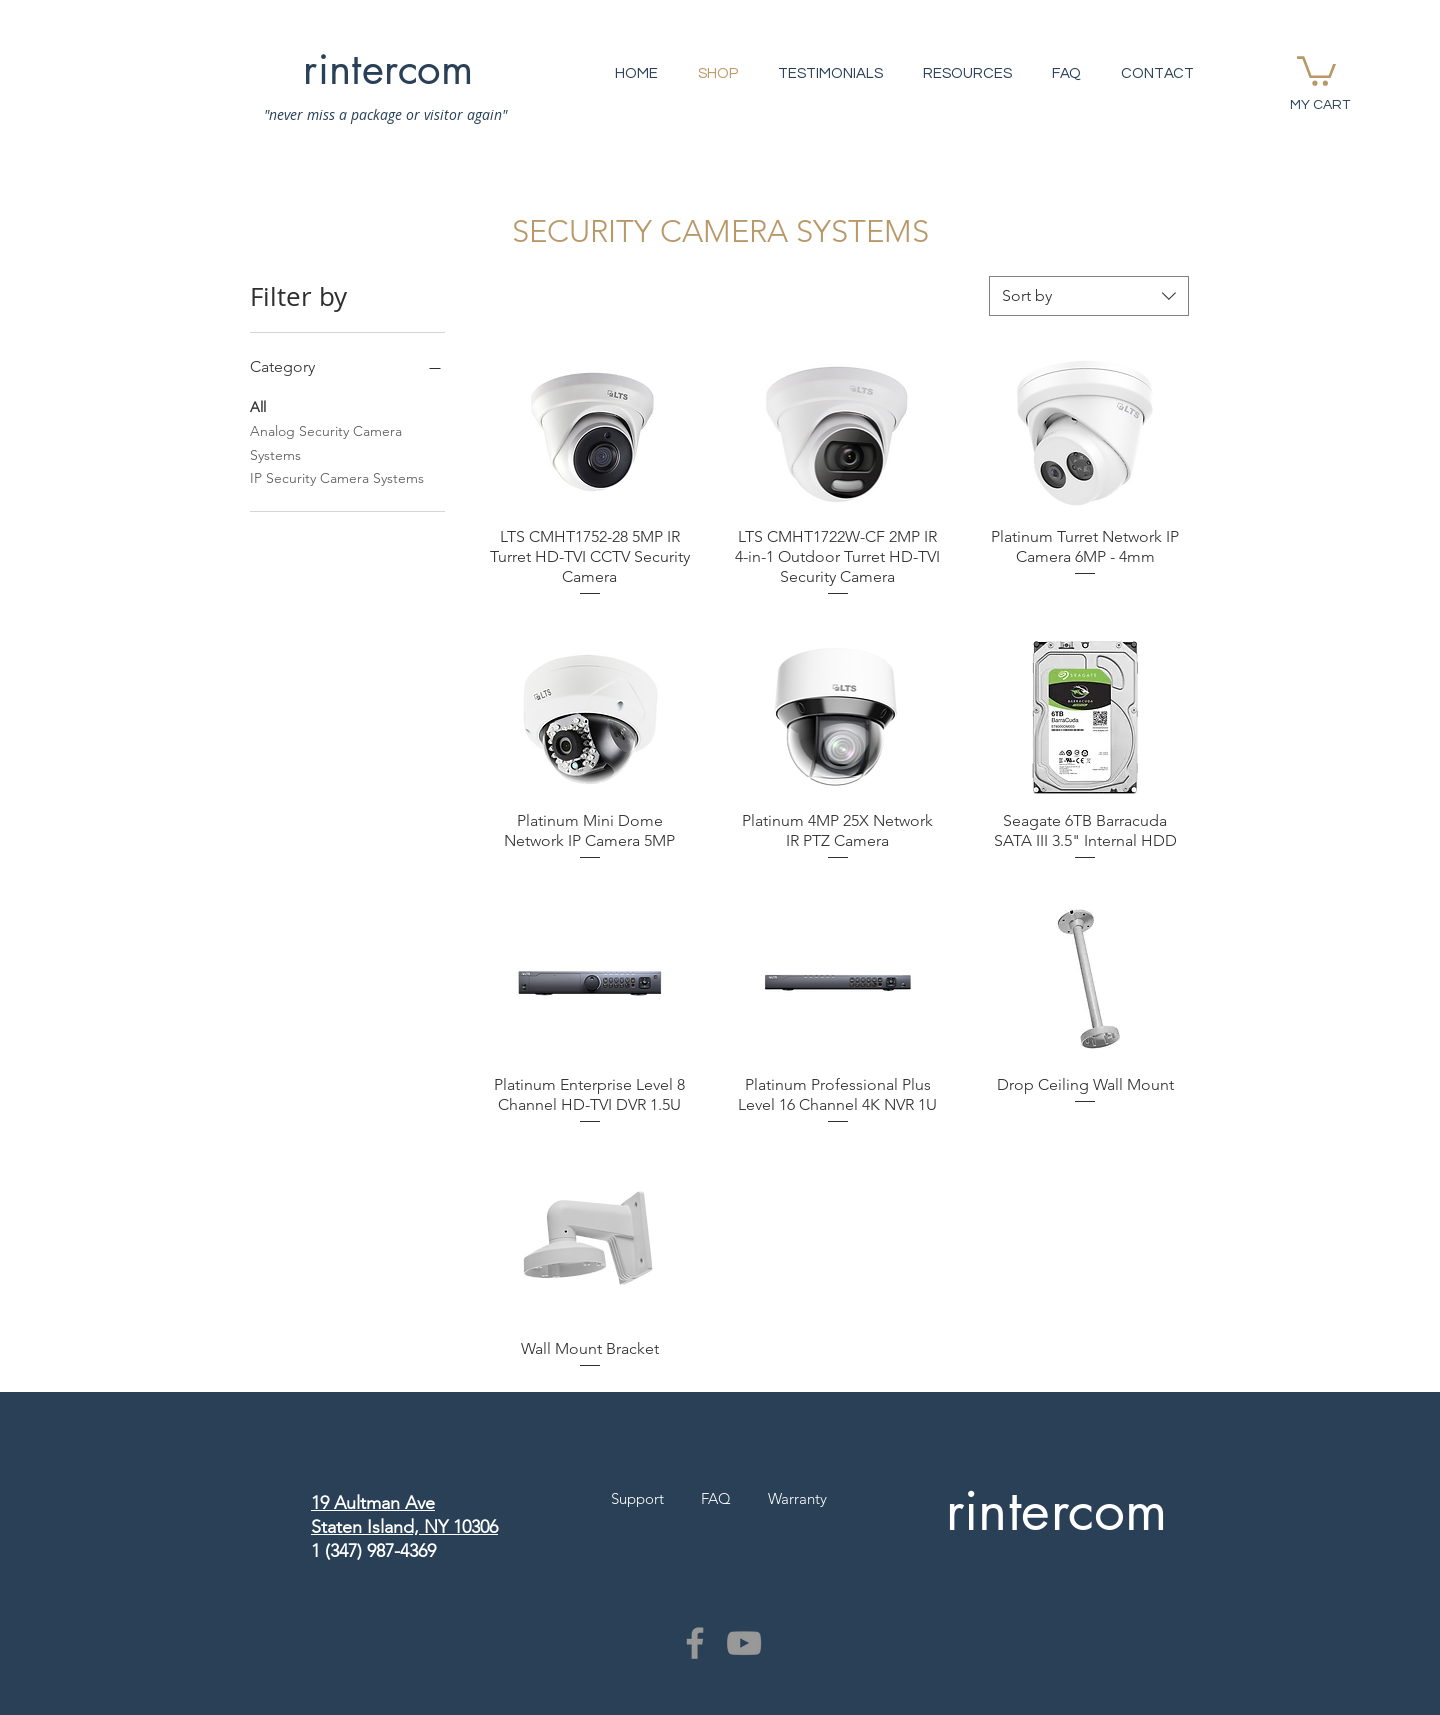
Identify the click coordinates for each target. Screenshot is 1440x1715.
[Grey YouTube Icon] (744, 1643)
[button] (1316, 69)
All (258, 406)
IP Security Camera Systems (337, 477)
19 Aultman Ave (373, 1503)
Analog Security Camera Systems (326, 442)
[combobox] (1089, 296)
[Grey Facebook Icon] (695, 1643)
